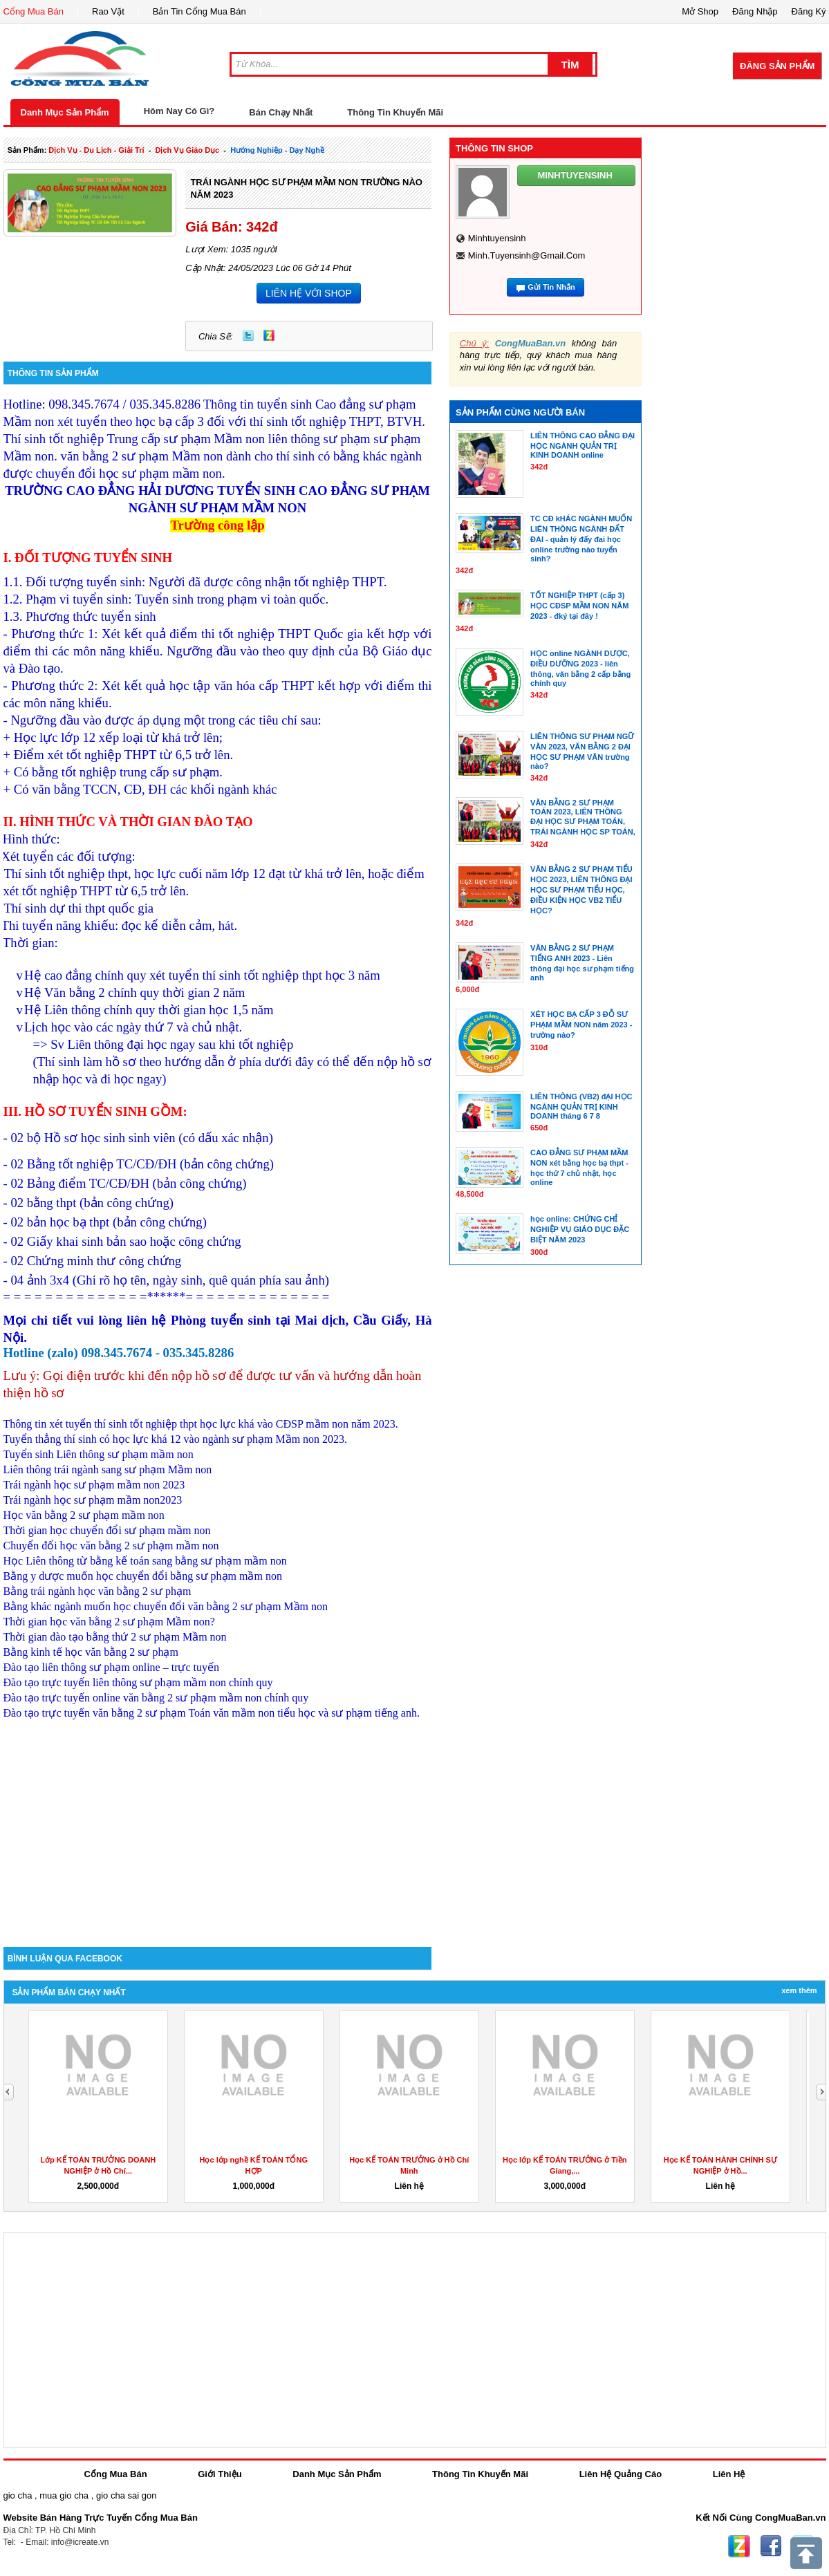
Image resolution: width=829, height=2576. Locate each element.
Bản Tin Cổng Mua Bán (199, 11)
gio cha (17, 2495)
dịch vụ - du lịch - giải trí (96, 150)
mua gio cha (64, 2495)
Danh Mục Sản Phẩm (65, 112)
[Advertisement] (217, 1829)
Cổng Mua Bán (33, 11)
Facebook (771, 2546)
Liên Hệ (729, 2474)
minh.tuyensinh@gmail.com (527, 255)
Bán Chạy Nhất (281, 112)
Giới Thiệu (219, 2474)
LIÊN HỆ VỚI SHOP (309, 293)
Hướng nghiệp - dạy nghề (277, 150)
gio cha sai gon (126, 2495)
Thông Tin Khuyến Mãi (395, 112)
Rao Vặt (108, 11)
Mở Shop (700, 11)
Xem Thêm (799, 1990)
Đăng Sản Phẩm (777, 66)
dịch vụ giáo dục (187, 150)
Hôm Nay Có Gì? (179, 111)
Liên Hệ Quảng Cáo (620, 2474)
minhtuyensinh (497, 238)
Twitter (248, 335)
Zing (268, 335)
